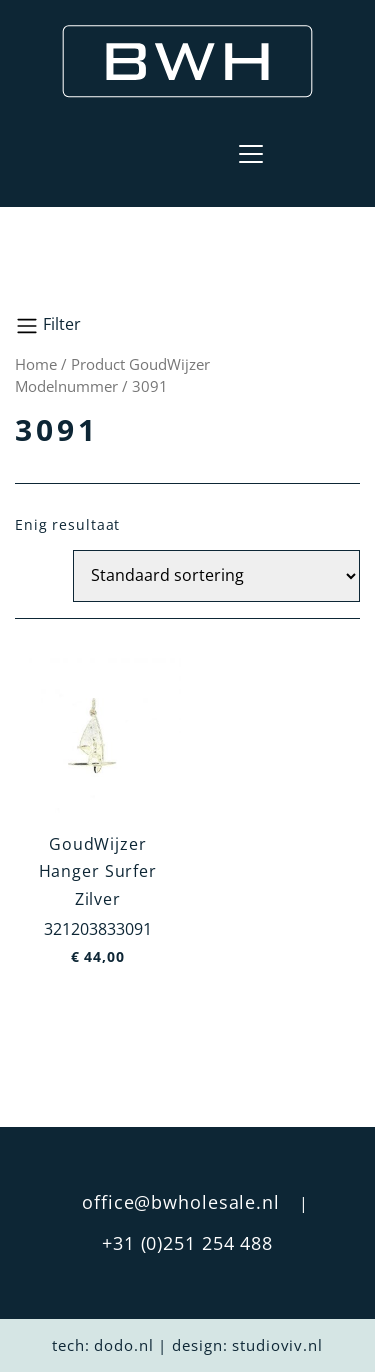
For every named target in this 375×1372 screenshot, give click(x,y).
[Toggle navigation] (251, 154)
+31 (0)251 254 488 (187, 1243)
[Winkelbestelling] (216, 576)
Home (36, 364)
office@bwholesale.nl (181, 1202)
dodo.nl (123, 1345)
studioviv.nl (277, 1345)
